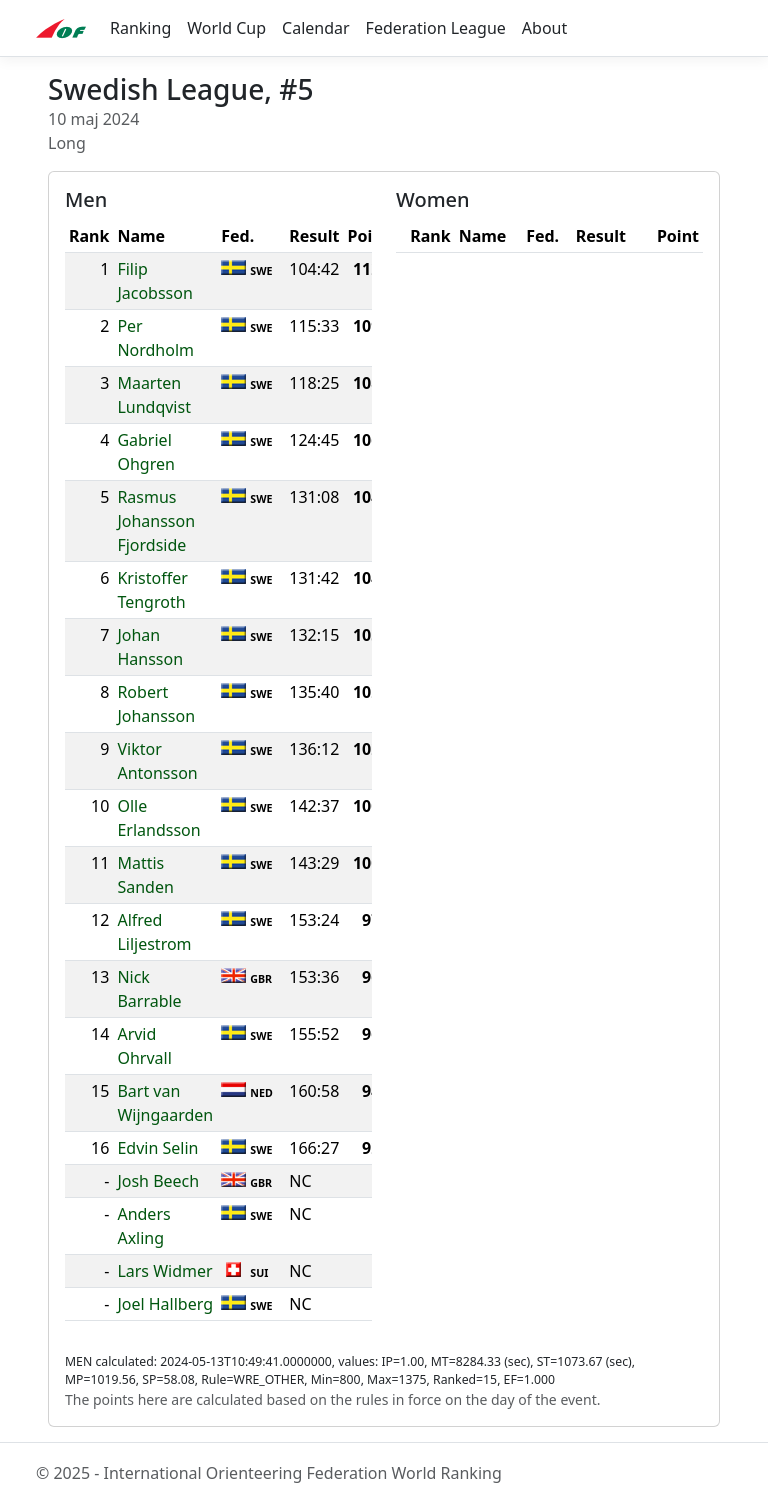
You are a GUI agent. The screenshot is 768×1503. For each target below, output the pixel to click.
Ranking (140, 28)
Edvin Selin (157, 1148)
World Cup (226, 28)
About (544, 28)
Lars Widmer (164, 1271)
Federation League (436, 28)
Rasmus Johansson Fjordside (156, 521)
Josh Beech (158, 1181)
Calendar (316, 28)
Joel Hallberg (165, 1304)
